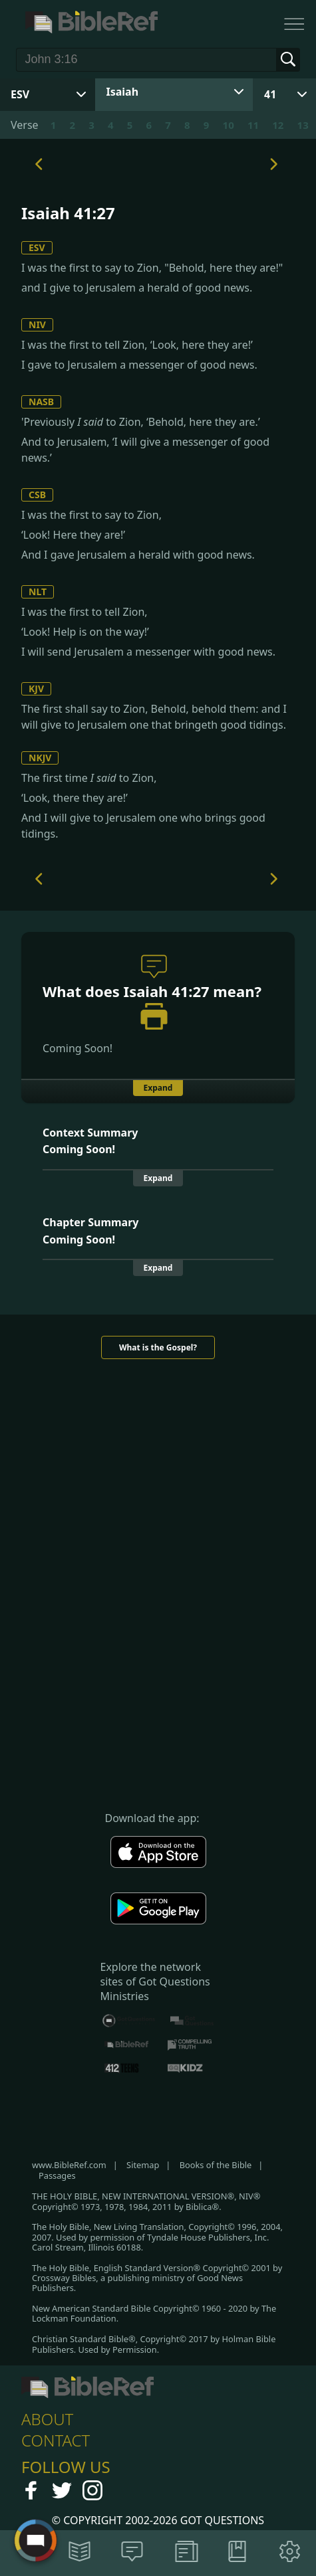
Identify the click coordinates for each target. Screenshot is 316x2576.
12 (277, 125)
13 (303, 125)
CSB (37, 494)
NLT (38, 591)
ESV (37, 247)
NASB (41, 401)
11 (253, 125)
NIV (37, 324)
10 (228, 125)
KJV (36, 688)
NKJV (40, 757)
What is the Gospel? (158, 1347)
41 (270, 94)
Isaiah (122, 91)
